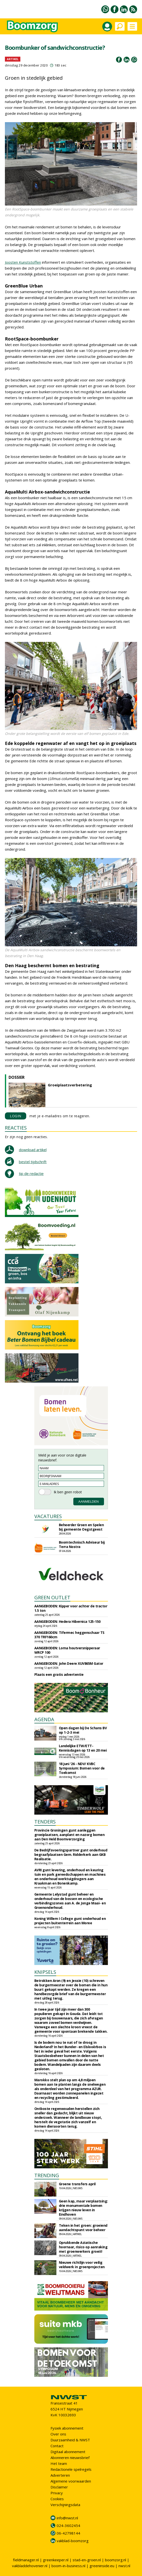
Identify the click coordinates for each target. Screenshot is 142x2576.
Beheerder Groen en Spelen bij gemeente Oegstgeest (81, 1527)
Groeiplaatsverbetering (70, 1084)
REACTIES (16, 1127)
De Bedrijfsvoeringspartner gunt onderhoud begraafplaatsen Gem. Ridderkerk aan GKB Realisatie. (70, 1854)
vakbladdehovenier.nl (29, 2565)
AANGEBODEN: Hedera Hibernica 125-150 (67, 1621)
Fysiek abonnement (67, 2428)
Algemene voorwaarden (71, 2481)
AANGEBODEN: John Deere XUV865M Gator (68, 1663)
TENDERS (45, 1821)
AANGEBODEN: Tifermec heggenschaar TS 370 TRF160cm (69, 1634)
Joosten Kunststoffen (23, 262)
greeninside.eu (102, 2565)
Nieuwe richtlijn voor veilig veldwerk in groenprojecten (82, 2264)
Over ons (58, 2434)
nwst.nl (124, 2565)
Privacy (57, 2492)
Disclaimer (59, 2487)
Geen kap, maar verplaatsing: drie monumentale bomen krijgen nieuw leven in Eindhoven (83, 2208)
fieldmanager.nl (26, 2559)
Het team (59, 2463)
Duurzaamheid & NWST (70, 2439)
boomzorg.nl (115, 2559)
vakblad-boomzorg (73, 2540)
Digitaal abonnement (68, 2451)
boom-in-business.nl (68, 2565)
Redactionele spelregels (71, 2469)
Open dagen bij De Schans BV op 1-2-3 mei (83, 1730)
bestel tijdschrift (33, 1161)
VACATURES (48, 1516)
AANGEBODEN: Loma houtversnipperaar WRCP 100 (67, 1650)
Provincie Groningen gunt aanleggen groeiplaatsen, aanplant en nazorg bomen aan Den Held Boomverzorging (69, 1834)
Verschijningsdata (65, 2504)
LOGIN (15, 1116)
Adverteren (60, 2475)
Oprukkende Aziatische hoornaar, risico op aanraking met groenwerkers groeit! (83, 2247)
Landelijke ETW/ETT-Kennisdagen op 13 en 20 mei (83, 1748)
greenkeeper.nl (55, 2559)
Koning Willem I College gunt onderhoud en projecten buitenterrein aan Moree (70, 1920)
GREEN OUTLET (52, 1597)
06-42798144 (68, 2533)
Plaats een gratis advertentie (59, 1674)
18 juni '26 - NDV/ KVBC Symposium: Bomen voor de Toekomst (82, 1768)
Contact (57, 2445)
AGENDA (44, 1719)
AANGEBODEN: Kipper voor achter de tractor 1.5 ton (70, 1608)
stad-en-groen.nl (87, 2559)
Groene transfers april (77, 2184)
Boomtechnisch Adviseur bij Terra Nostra (82, 1544)
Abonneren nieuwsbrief (70, 2457)
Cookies (57, 2498)
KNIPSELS (45, 1972)
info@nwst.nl (67, 2517)
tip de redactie (31, 1173)
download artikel (33, 1149)
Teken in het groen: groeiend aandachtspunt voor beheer (83, 2227)
